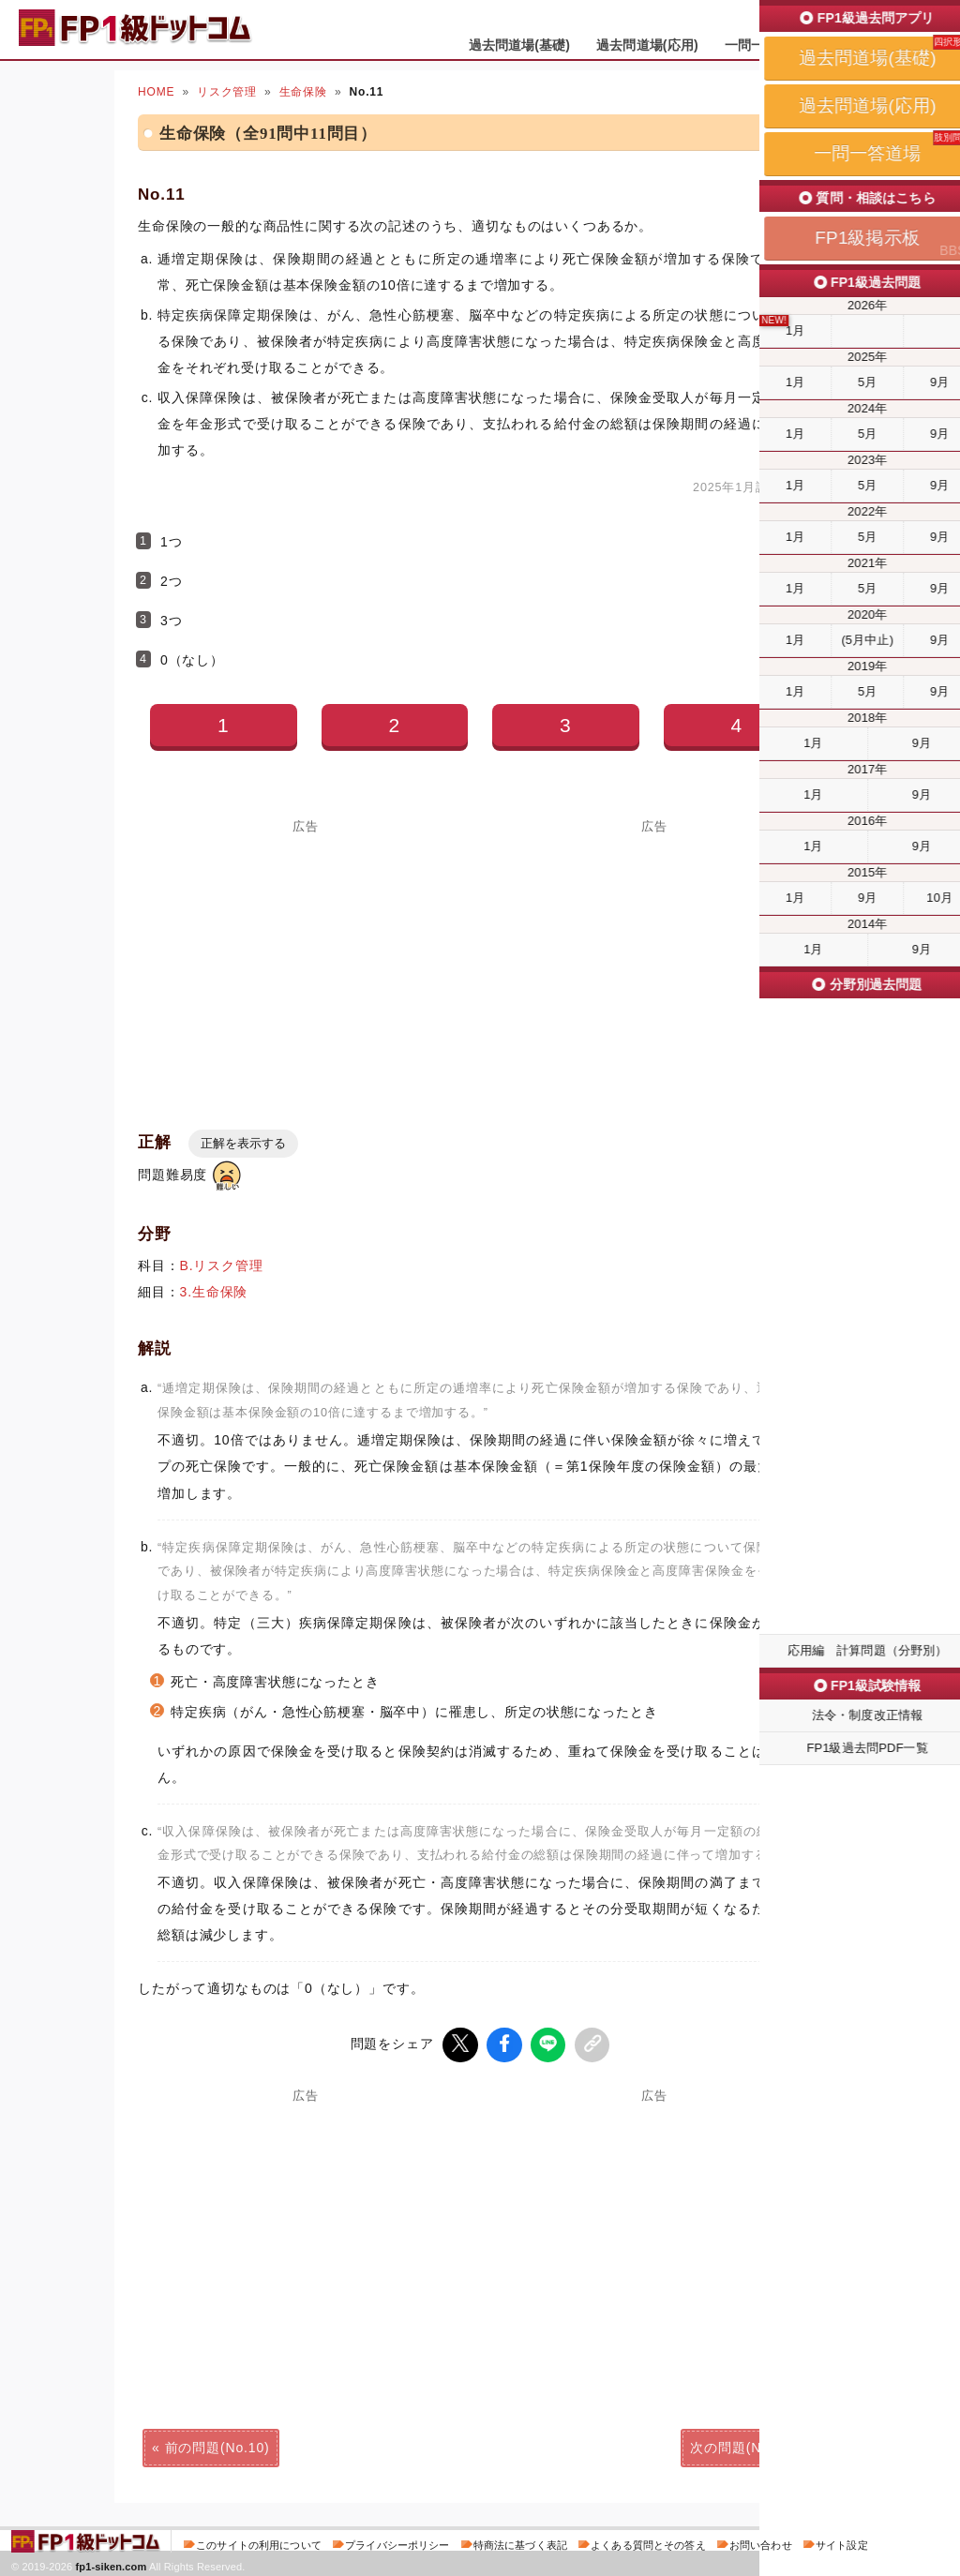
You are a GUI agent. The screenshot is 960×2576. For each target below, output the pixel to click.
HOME (156, 91)
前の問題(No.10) (217, 2444)
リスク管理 (227, 91)
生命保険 (303, 91)
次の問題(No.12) (742, 2444)
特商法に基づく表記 (520, 2542)
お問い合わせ (760, 2542)
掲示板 (850, 44)
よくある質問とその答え (648, 2542)
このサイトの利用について (259, 2542)
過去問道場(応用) (647, 44)
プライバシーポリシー (397, 2542)
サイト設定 (842, 2542)
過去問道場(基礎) (520, 44)
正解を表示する (243, 1143)
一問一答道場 (764, 44)
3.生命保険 (214, 1291)
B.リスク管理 (221, 1265)
